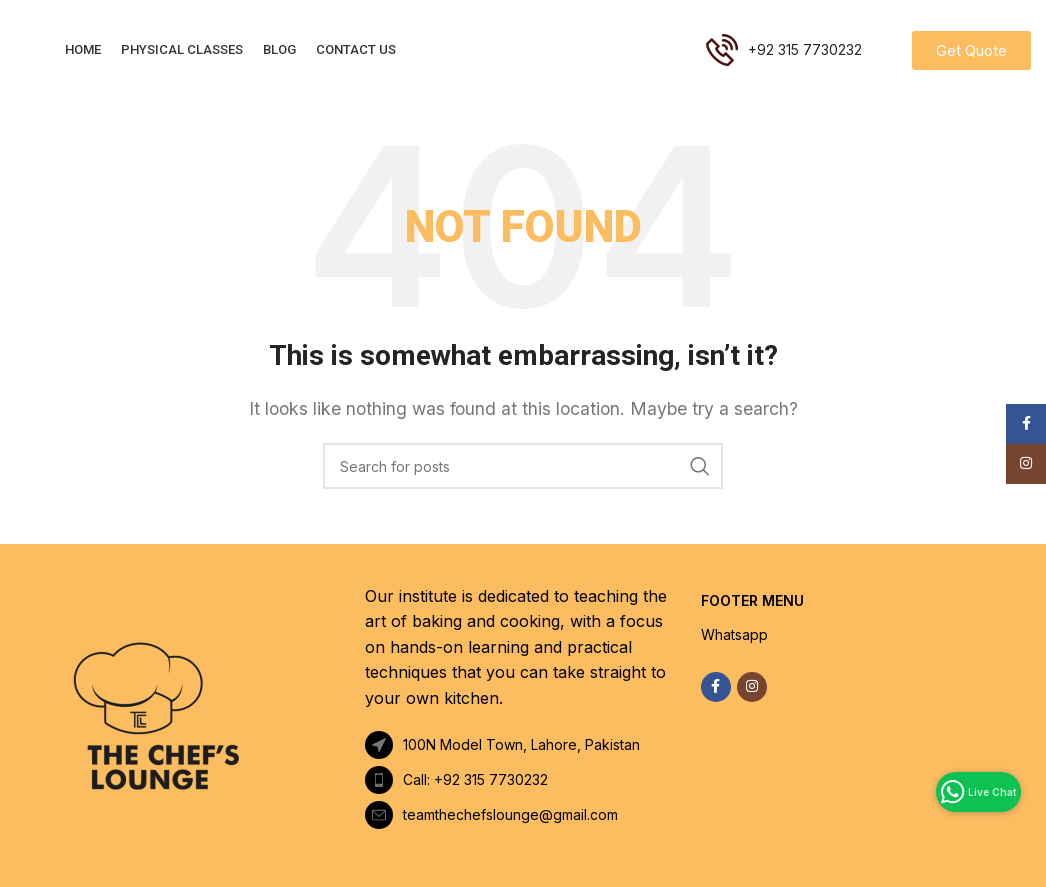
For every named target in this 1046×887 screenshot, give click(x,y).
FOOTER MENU (752, 600)
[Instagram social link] (752, 687)
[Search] (523, 466)
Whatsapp (734, 634)
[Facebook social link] (716, 687)
